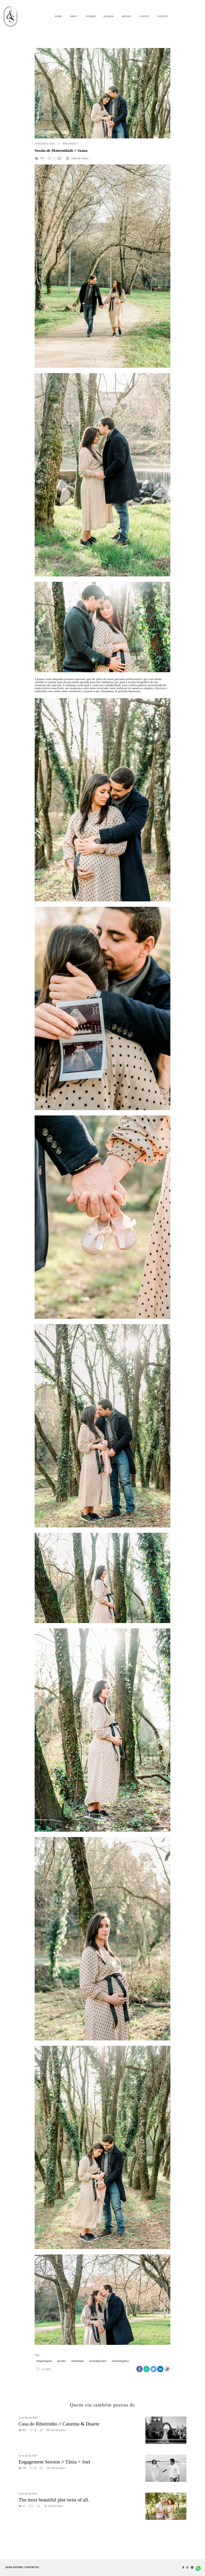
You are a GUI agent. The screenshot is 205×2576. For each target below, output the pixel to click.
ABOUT (74, 16)
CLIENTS (144, 16)
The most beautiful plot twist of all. (54, 2500)
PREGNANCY (70, 144)
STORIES (91, 16)
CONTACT (162, 16)
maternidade (77, 2361)
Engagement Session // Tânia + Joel (54, 2462)
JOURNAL (109, 16)
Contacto (32, 2567)
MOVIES (126, 16)
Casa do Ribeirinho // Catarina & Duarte (59, 2424)
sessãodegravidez (97, 2361)
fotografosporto (44, 2361)
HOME (58, 16)
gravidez (61, 2361)
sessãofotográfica (120, 2361)
